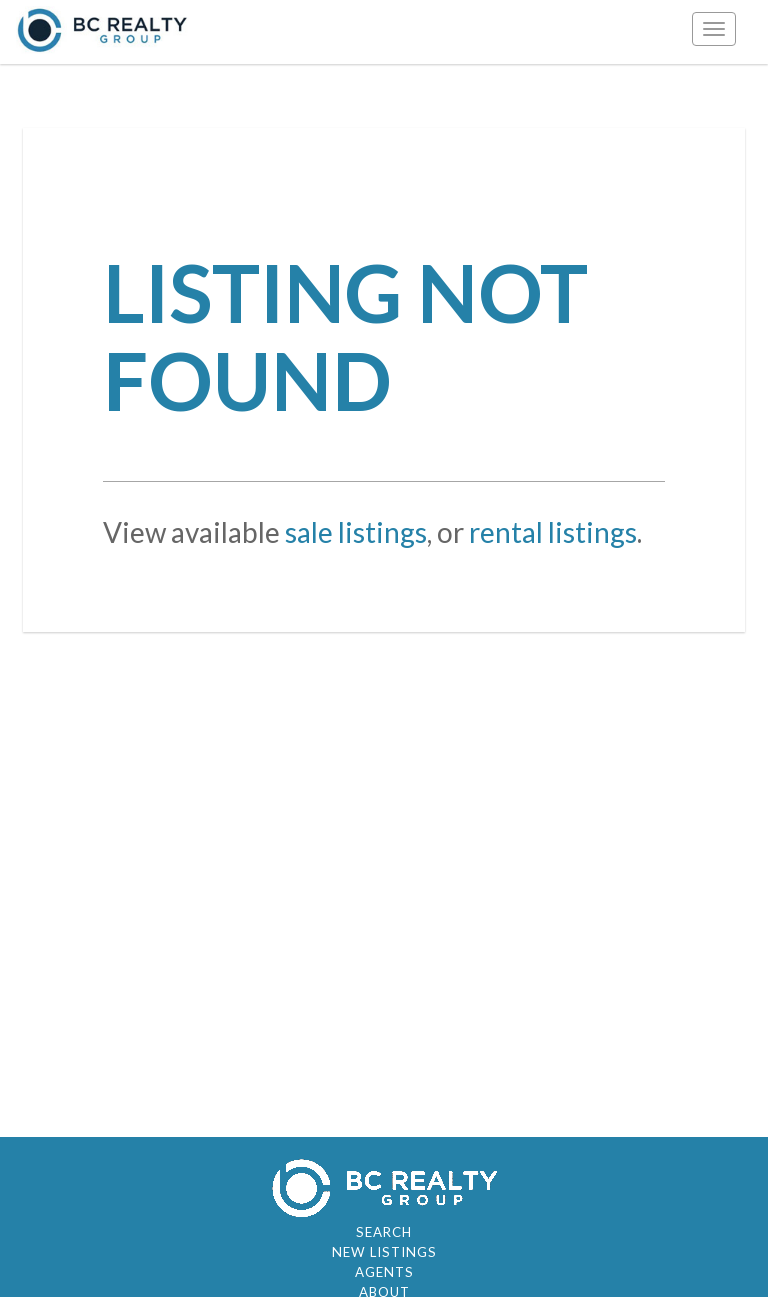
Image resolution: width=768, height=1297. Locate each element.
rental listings (553, 532)
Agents (384, 1272)
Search (384, 1232)
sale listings (356, 532)
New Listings (384, 1252)
